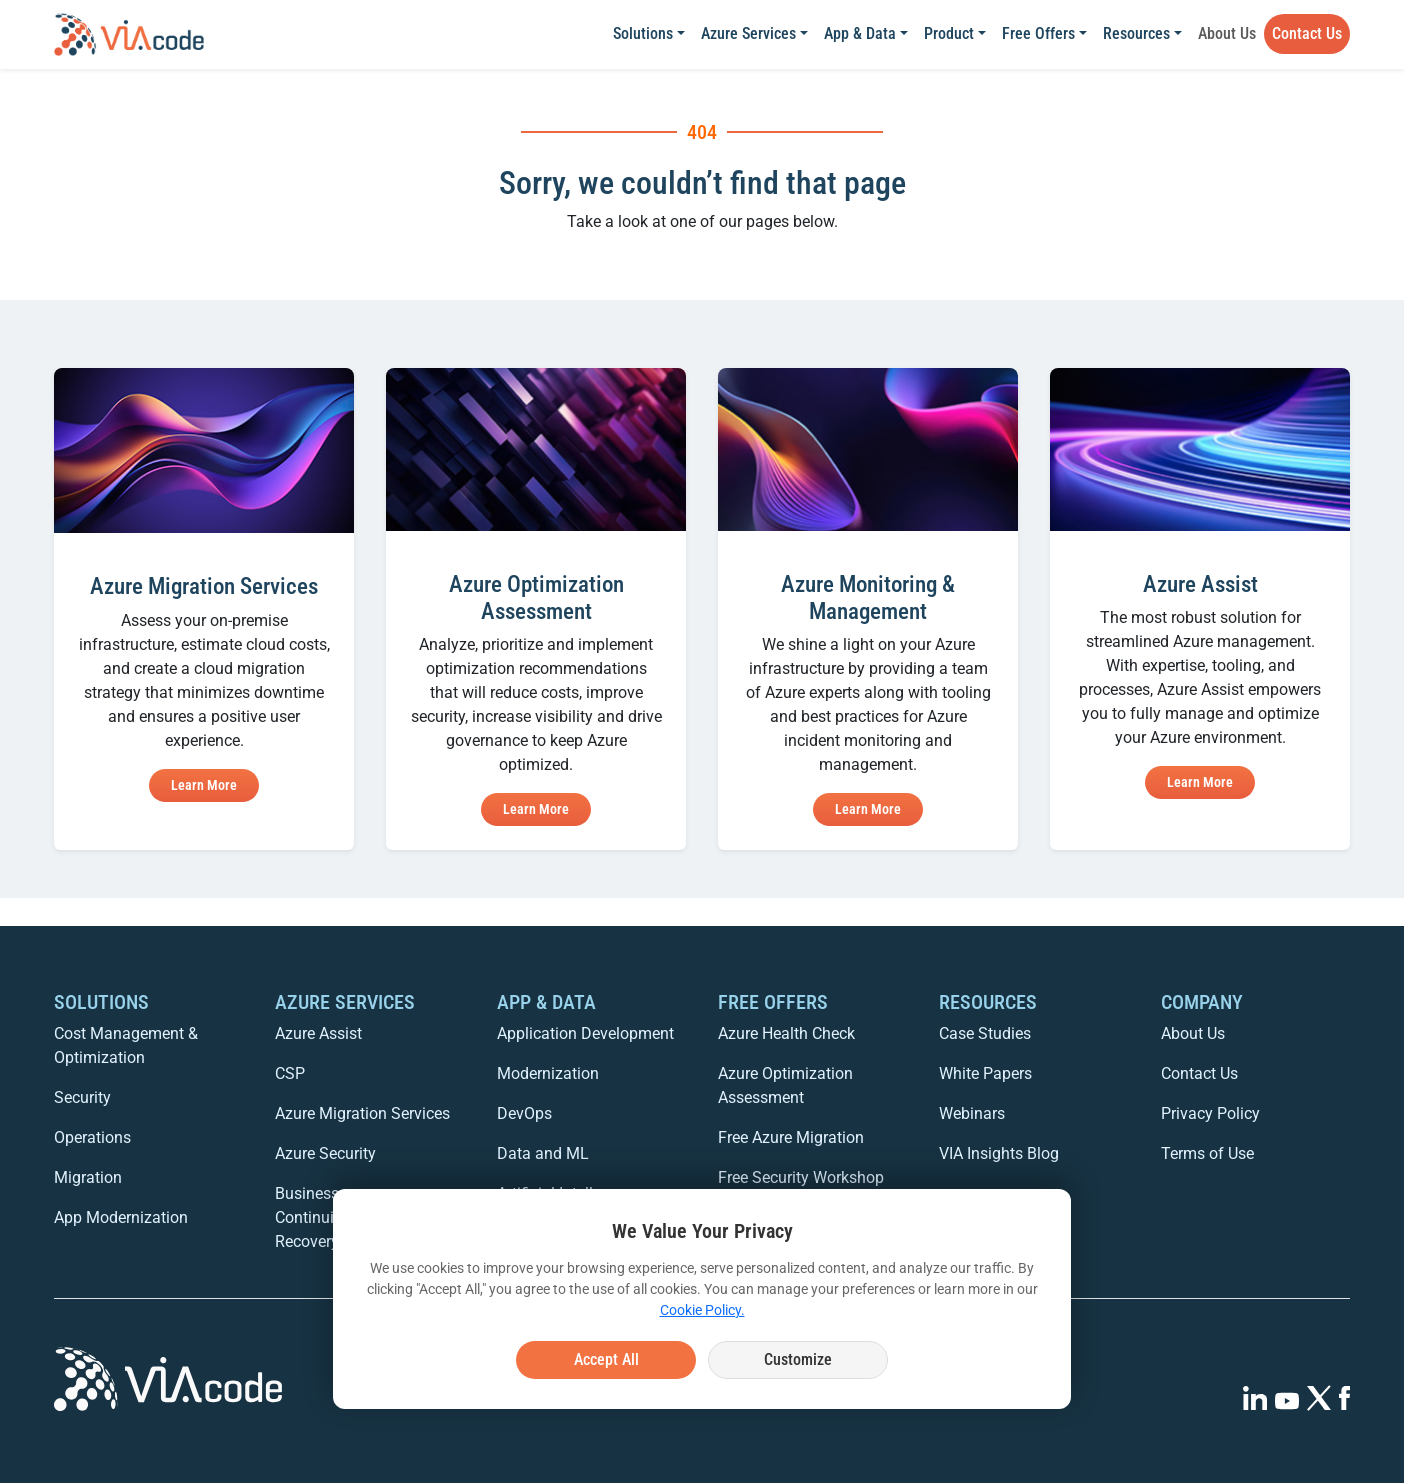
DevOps (524, 1113)
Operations (92, 1137)
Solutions (643, 33)
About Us (1227, 33)
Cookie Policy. (702, 1310)
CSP (290, 1073)
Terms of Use (1207, 1153)
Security (82, 1097)
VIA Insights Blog (999, 1153)
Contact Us (1307, 33)
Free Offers (1038, 33)
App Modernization (121, 1217)
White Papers (985, 1073)
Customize (798, 1359)
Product (949, 33)
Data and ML (543, 1153)
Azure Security (325, 1153)
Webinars (972, 1113)
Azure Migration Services (362, 1113)
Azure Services (748, 33)
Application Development (585, 1033)
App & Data (860, 33)
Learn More (204, 785)
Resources (1136, 33)
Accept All (606, 1359)
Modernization (548, 1073)
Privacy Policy (1210, 1113)
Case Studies (985, 1033)
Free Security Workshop (801, 1177)
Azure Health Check (786, 1033)
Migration (88, 1177)
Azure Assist (318, 1033)
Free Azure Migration (791, 1137)
